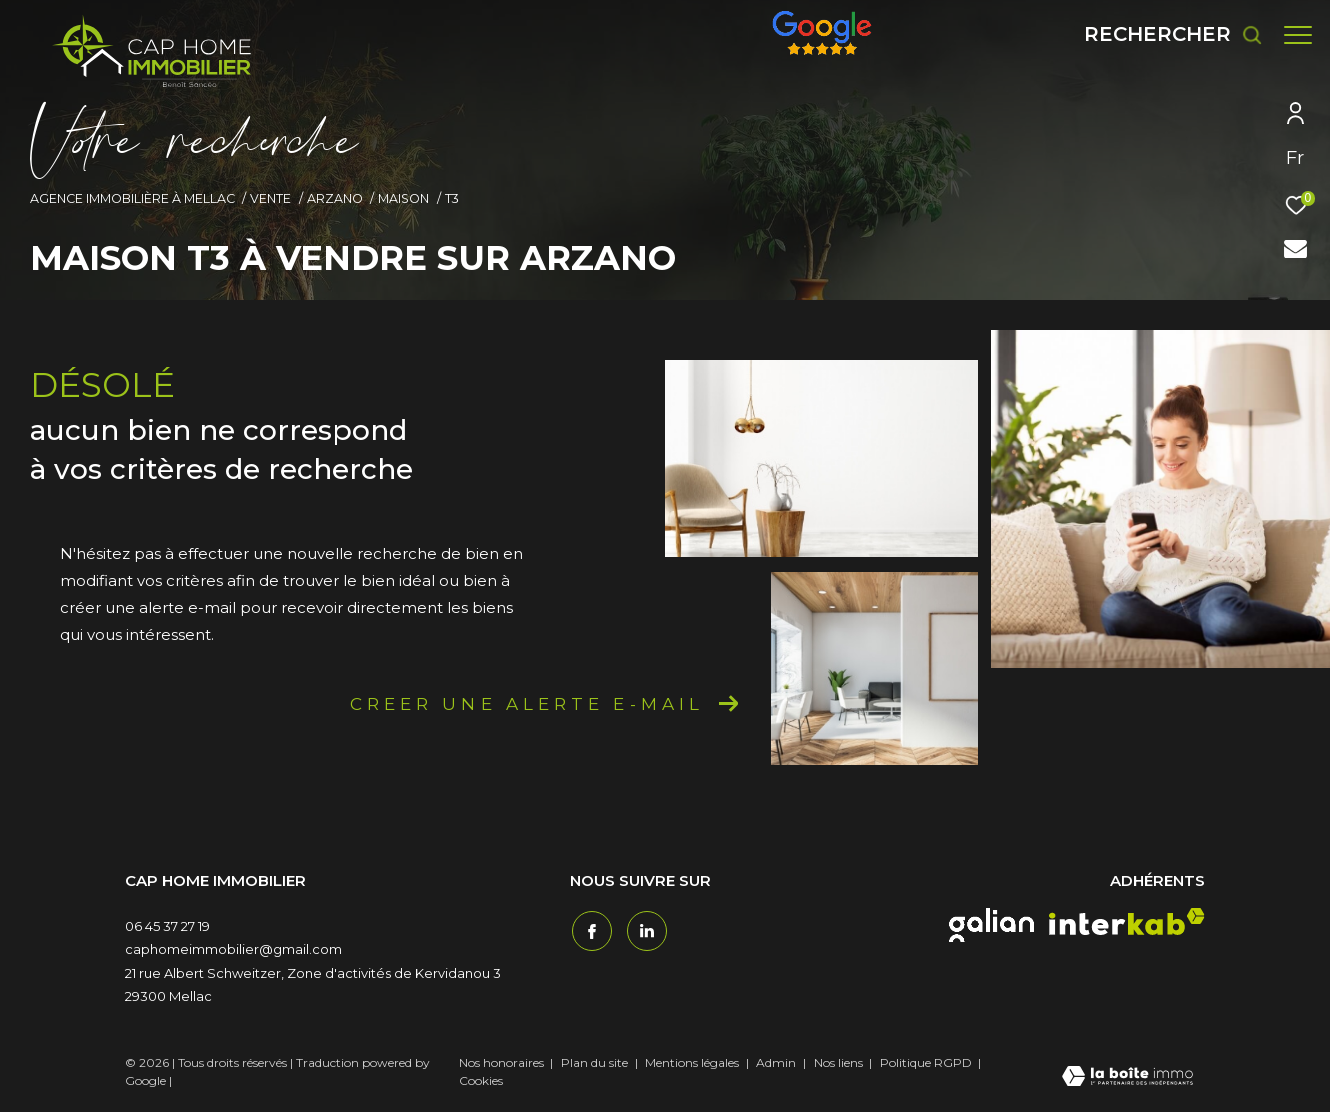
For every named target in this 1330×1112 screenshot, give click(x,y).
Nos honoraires (501, 1062)
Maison (403, 198)
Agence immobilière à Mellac (132, 198)
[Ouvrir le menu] (1298, 35)
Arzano (335, 198)
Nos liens (840, 1062)
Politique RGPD (926, 1062)
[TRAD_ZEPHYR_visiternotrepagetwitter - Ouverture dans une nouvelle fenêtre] (645, 929)
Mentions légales (693, 1062)
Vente (270, 198)
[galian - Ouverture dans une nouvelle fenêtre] (991, 925)
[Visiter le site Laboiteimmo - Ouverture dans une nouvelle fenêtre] (1127, 1078)
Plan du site (596, 1062)
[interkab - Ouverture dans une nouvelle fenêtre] (1127, 921)
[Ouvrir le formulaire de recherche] (1163, 34)
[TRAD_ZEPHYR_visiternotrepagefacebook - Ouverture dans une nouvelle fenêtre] (590, 929)
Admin (777, 1062)
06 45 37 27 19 (167, 926)
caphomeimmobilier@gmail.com (233, 949)
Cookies (481, 1081)
